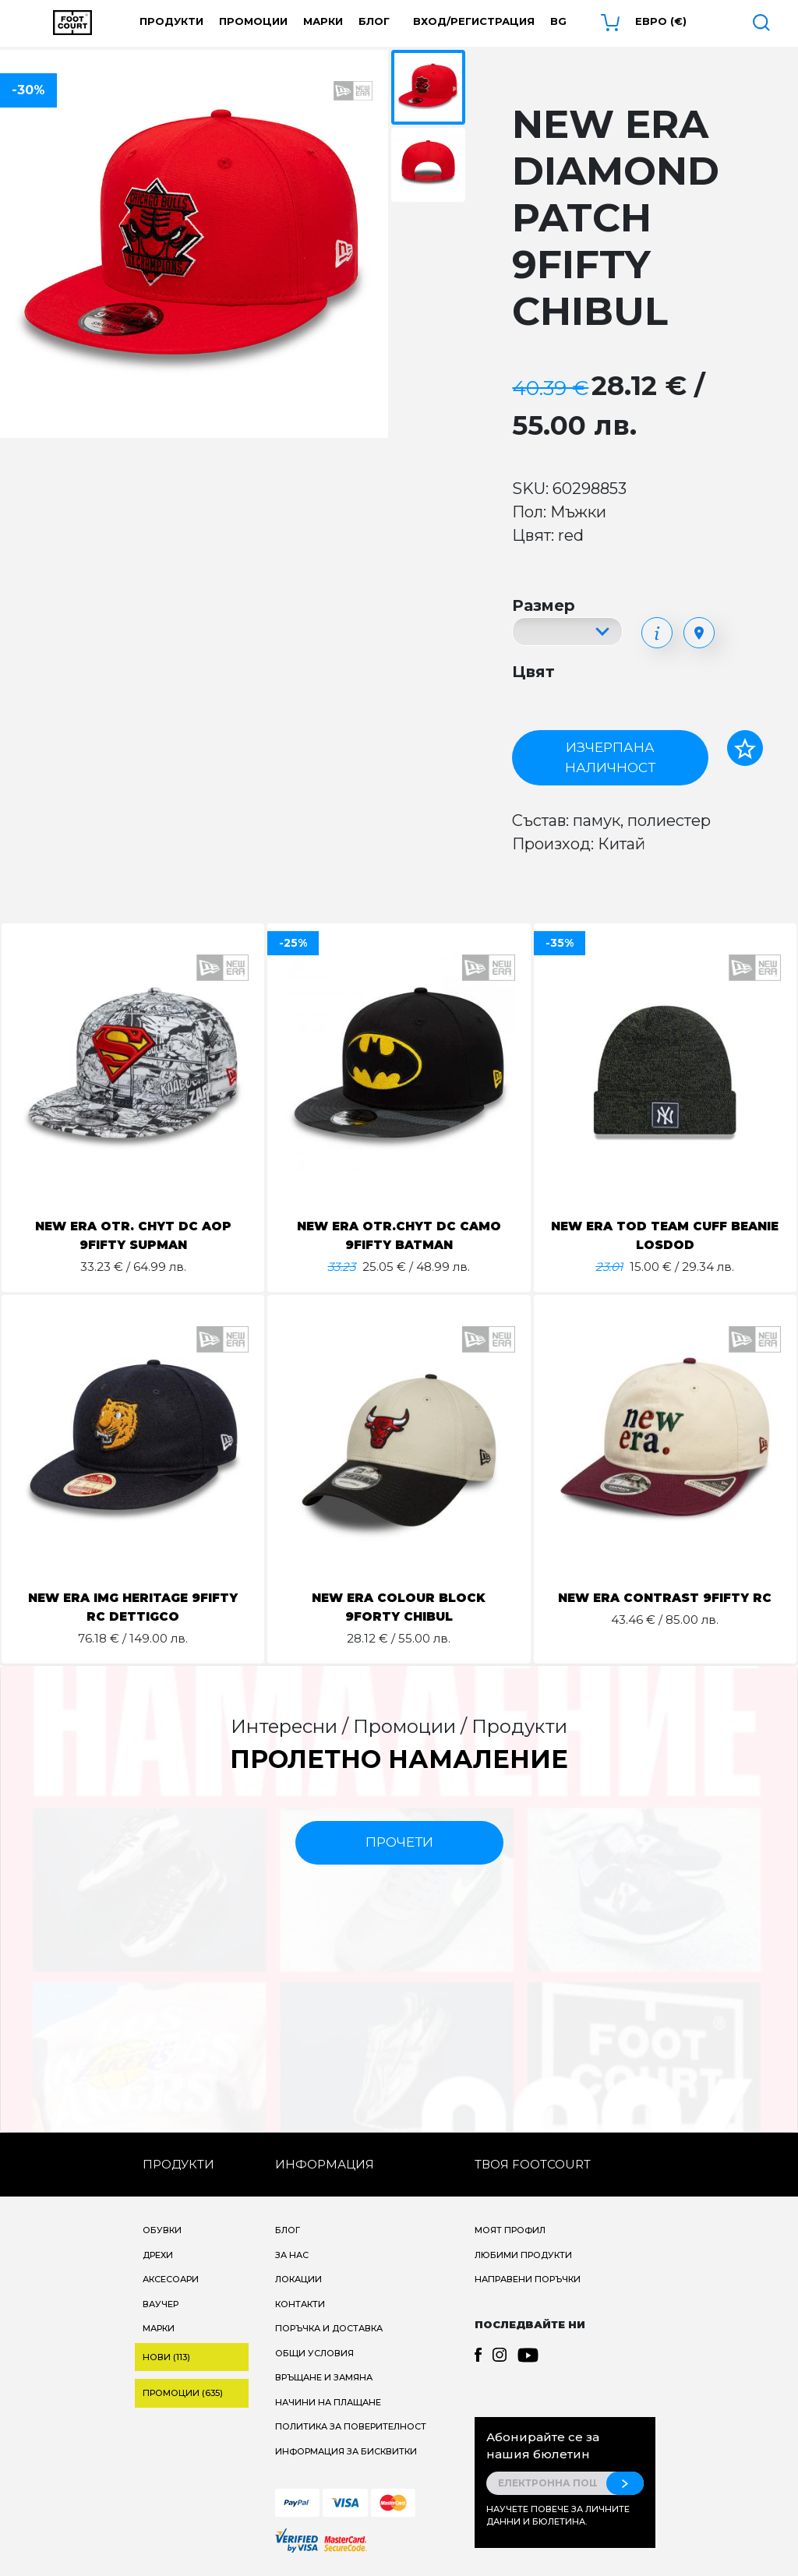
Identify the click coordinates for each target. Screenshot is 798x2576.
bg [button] (558, 21)
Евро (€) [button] (661, 21)
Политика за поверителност (350, 2426)
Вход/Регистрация (474, 21)
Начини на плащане (328, 2402)
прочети (399, 1842)
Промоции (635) (183, 2392)
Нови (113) (166, 2357)
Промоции (253, 21)
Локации (298, 2279)
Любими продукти (523, 2255)
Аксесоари (171, 2279)
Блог (374, 21)
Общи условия (314, 2353)
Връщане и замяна (324, 2377)
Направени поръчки (528, 2279)
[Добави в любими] (745, 748)
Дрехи (158, 2255)
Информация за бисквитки (346, 2451)
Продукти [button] (171, 21)
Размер (543, 605)
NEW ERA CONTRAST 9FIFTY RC (664, 1597)
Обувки (162, 2230)
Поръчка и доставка (329, 2328)
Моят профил (510, 2230)
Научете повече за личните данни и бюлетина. (558, 2516)
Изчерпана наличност (610, 757)
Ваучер (160, 2304)
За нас (292, 2255)
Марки (323, 21)
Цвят (533, 671)
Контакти (300, 2304)
